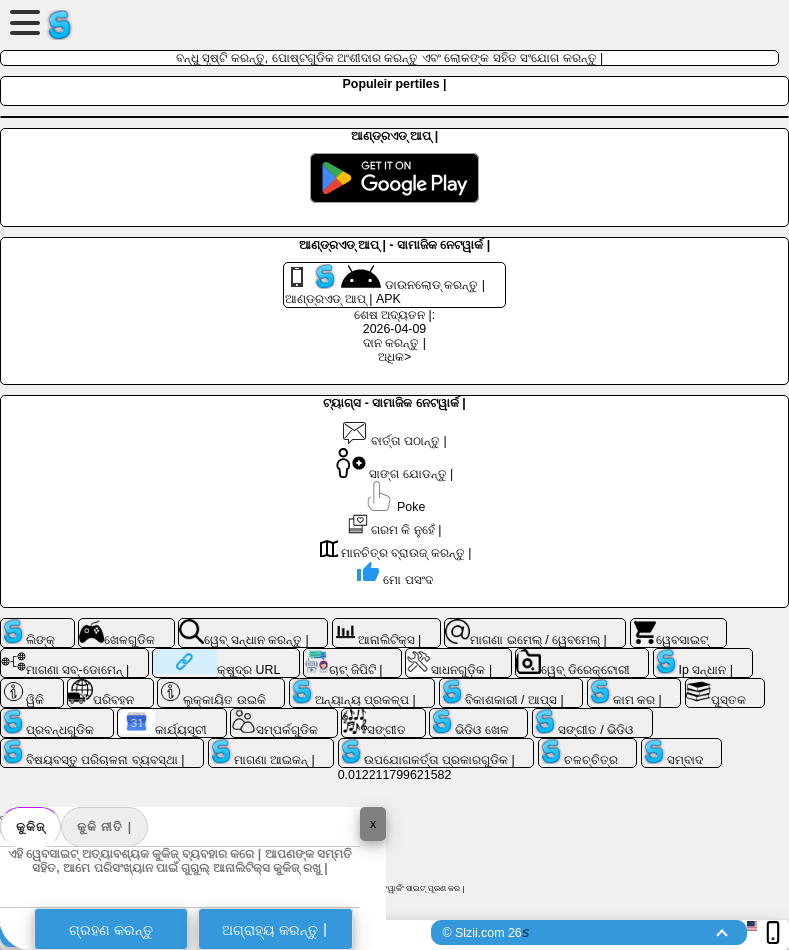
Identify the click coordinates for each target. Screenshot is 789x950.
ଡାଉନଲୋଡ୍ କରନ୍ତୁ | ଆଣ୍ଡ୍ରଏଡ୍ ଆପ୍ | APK (384, 285)
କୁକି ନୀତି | (104, 827)
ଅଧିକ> (394, 357)
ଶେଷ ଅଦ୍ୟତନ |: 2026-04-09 (395, 322)
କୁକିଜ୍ (30, 827)
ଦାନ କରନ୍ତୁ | (394, 343)
